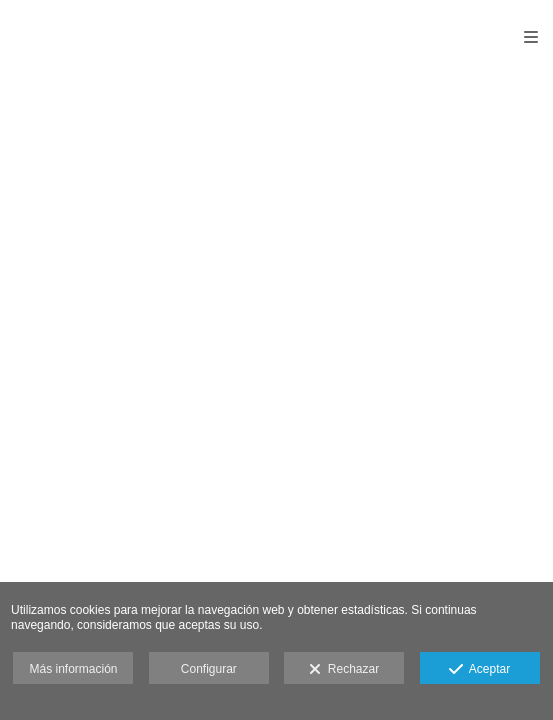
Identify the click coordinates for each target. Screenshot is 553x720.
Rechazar (344, 670)
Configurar (209, 669)
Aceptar (479, 670)
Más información (73, 669)
